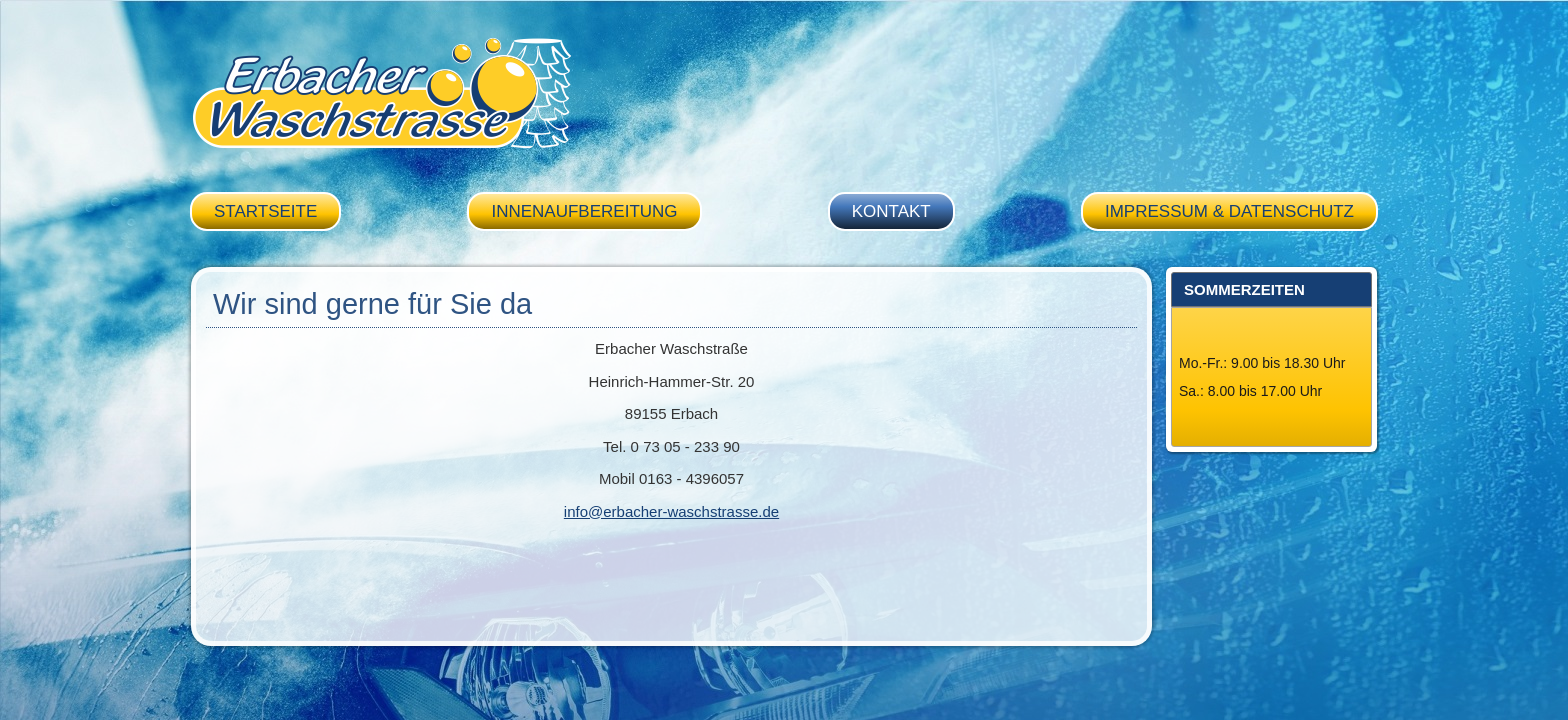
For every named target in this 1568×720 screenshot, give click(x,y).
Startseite (265, 211)
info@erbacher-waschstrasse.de (671, 511)
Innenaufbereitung (584, 211)
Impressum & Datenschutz (1229, 211)
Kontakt (891, 211)
